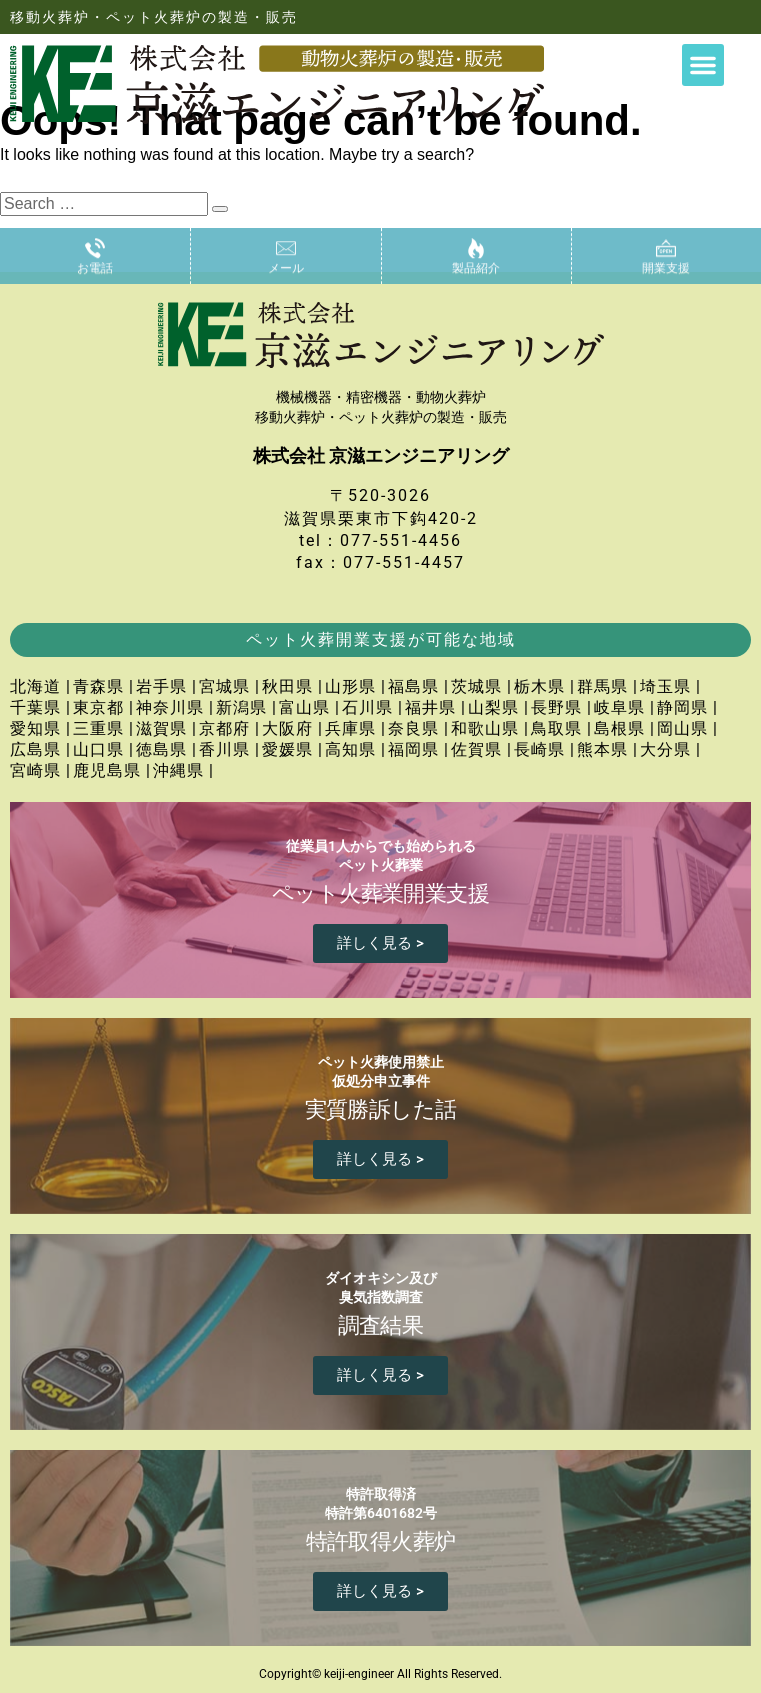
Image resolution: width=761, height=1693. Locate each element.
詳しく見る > (380, 943)
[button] (703, 65)
